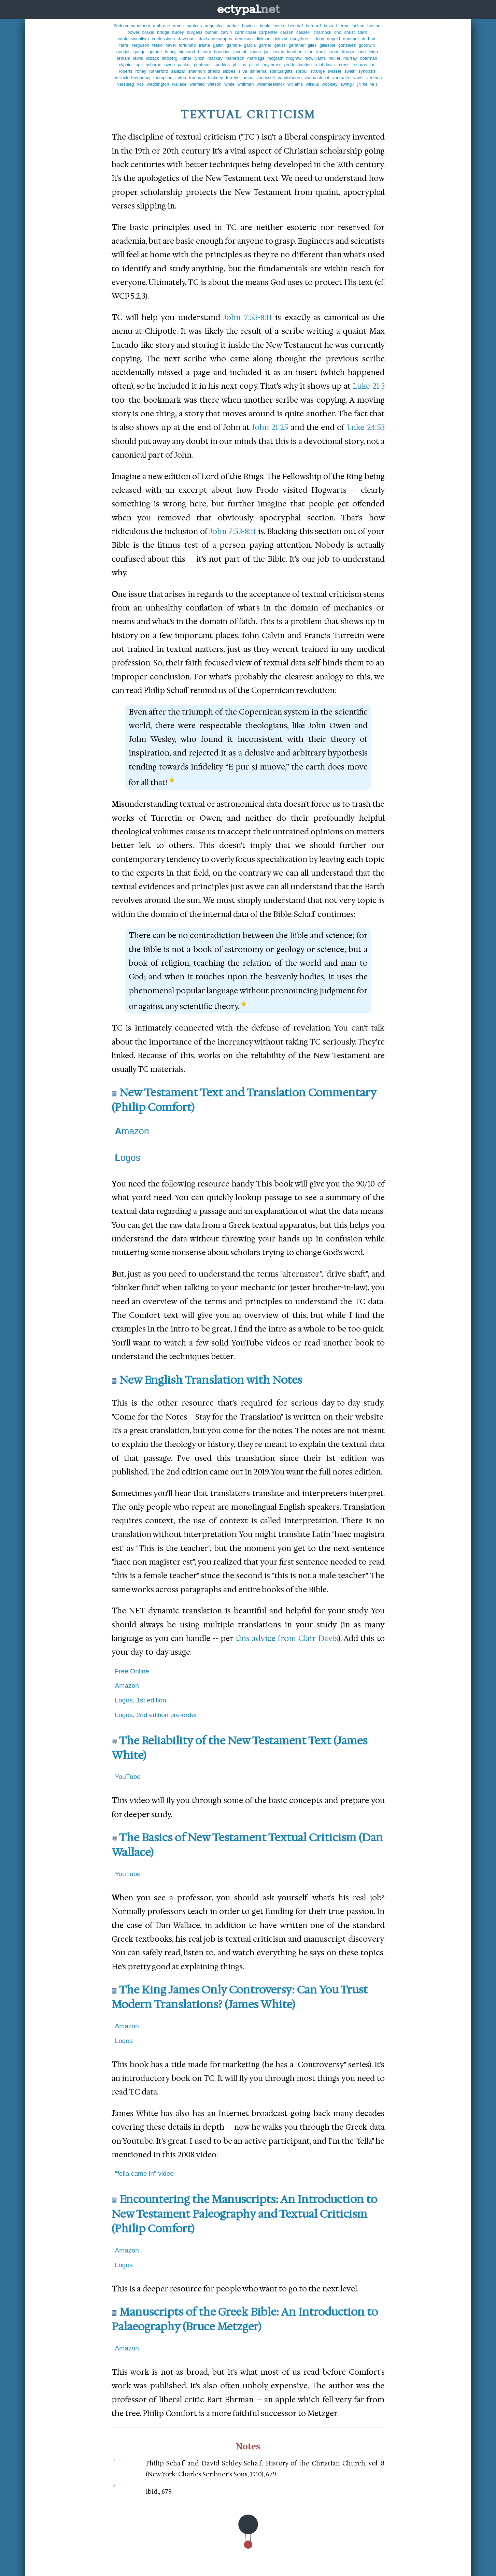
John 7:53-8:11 (247, 317)
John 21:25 (270, 427)
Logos (128, 1158)
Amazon (132, 1131)
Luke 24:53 (365, 427)
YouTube (128, 1776)
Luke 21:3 (368, 386)
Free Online (132, 1671)
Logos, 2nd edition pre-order (156, 1714)
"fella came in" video (144, 2173)
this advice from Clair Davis (287, 1638)
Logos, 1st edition (140, 1700)
